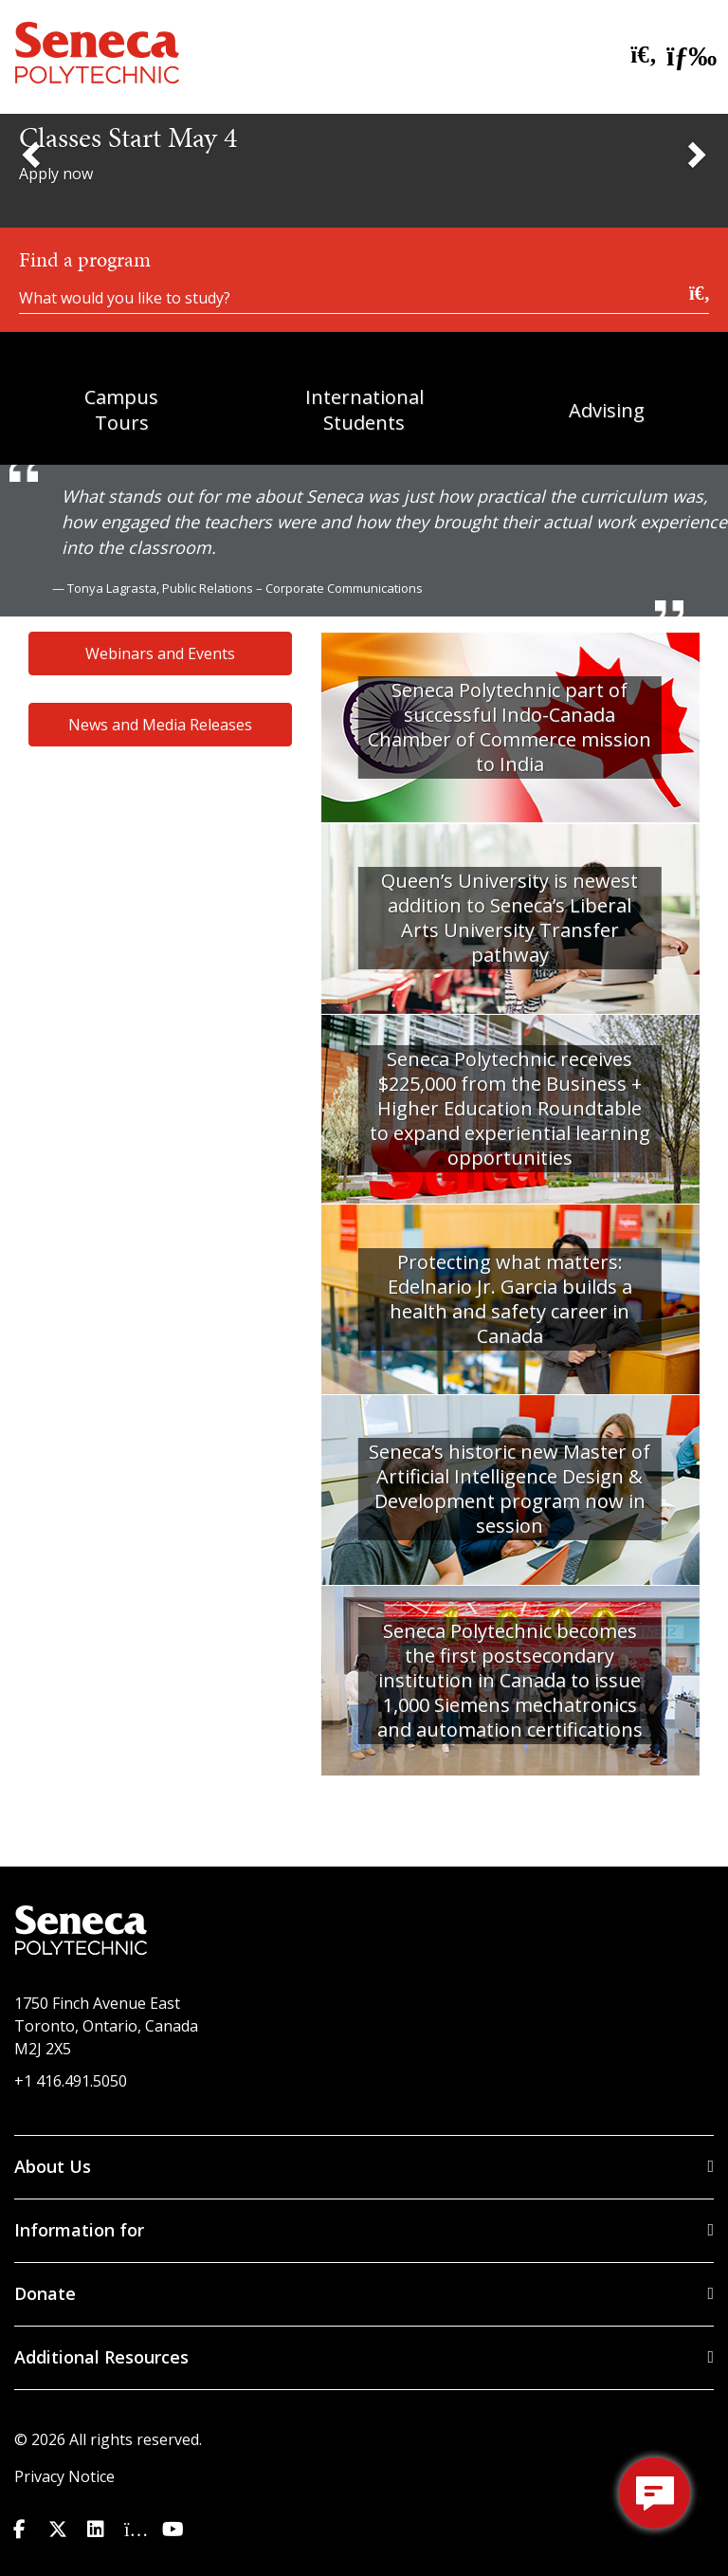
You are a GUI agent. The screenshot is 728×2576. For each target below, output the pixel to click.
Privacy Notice (64, 2476)
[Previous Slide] (33, 153)
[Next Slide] (695, 153)
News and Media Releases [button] (160, 724)
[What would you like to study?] (364, 296)
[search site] (638, 55)
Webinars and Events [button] (160, 653)
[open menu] (685, 52)
